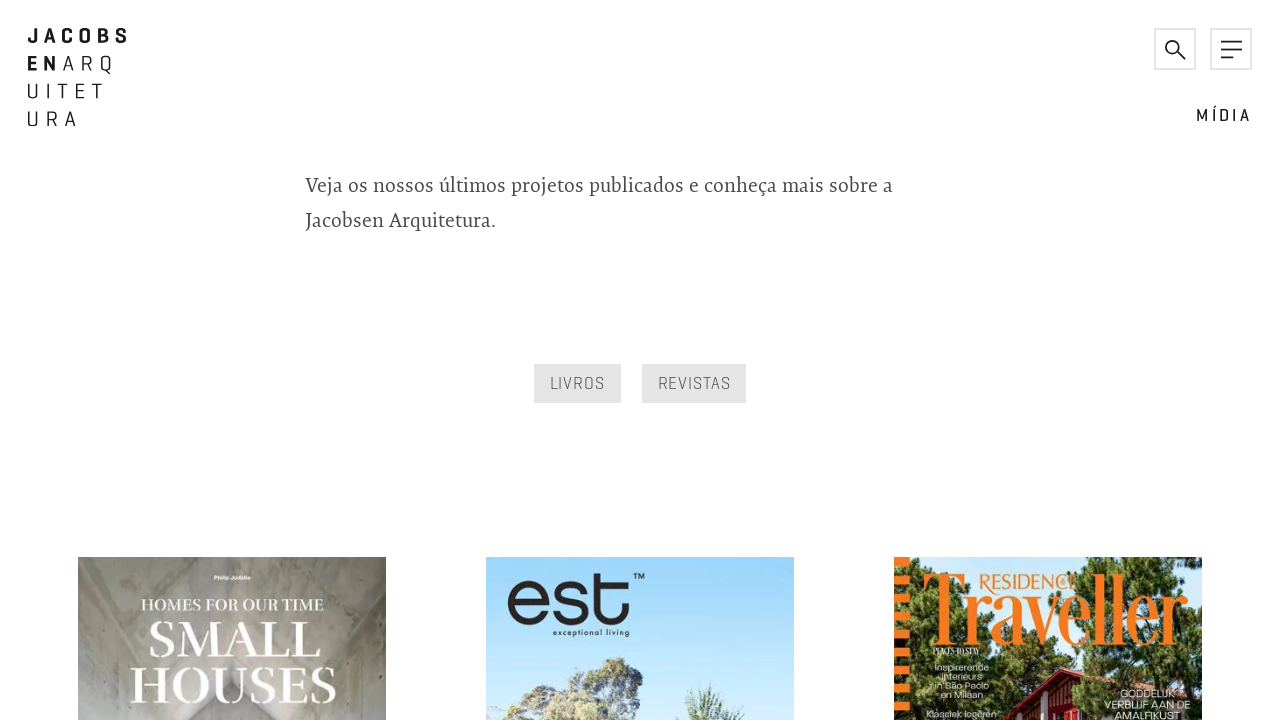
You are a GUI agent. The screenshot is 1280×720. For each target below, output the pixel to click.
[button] (1175, 49)
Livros (577, 383)
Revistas (694, 383)
